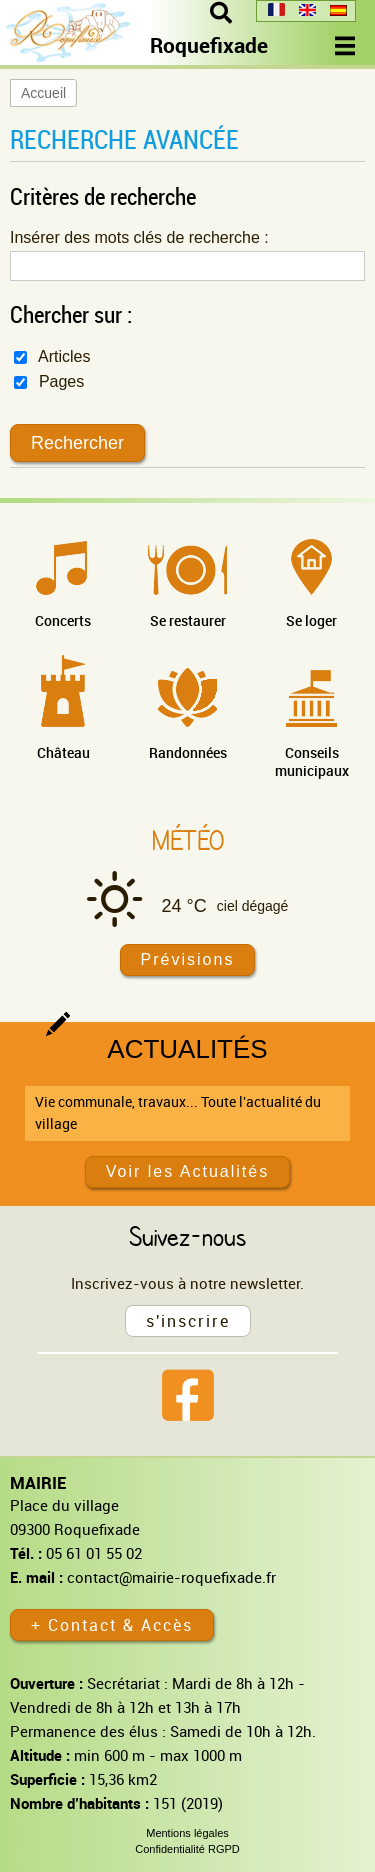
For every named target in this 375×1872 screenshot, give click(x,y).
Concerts (63, 620)
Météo (188, 840)
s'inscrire (188, 1321)
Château (63, 752)
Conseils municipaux (312, 761)
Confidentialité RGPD (187, 1849)
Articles (52, 356)
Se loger (311, 620)
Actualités (187, 1049)
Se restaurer (188, 620)
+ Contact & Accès (112, 1625)
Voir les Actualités (187, 1171)
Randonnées (188, 752)
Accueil (43, 93)
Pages (49, 381)
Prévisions (188, 959)
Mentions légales (187, 1833)
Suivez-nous (187, 1236)
